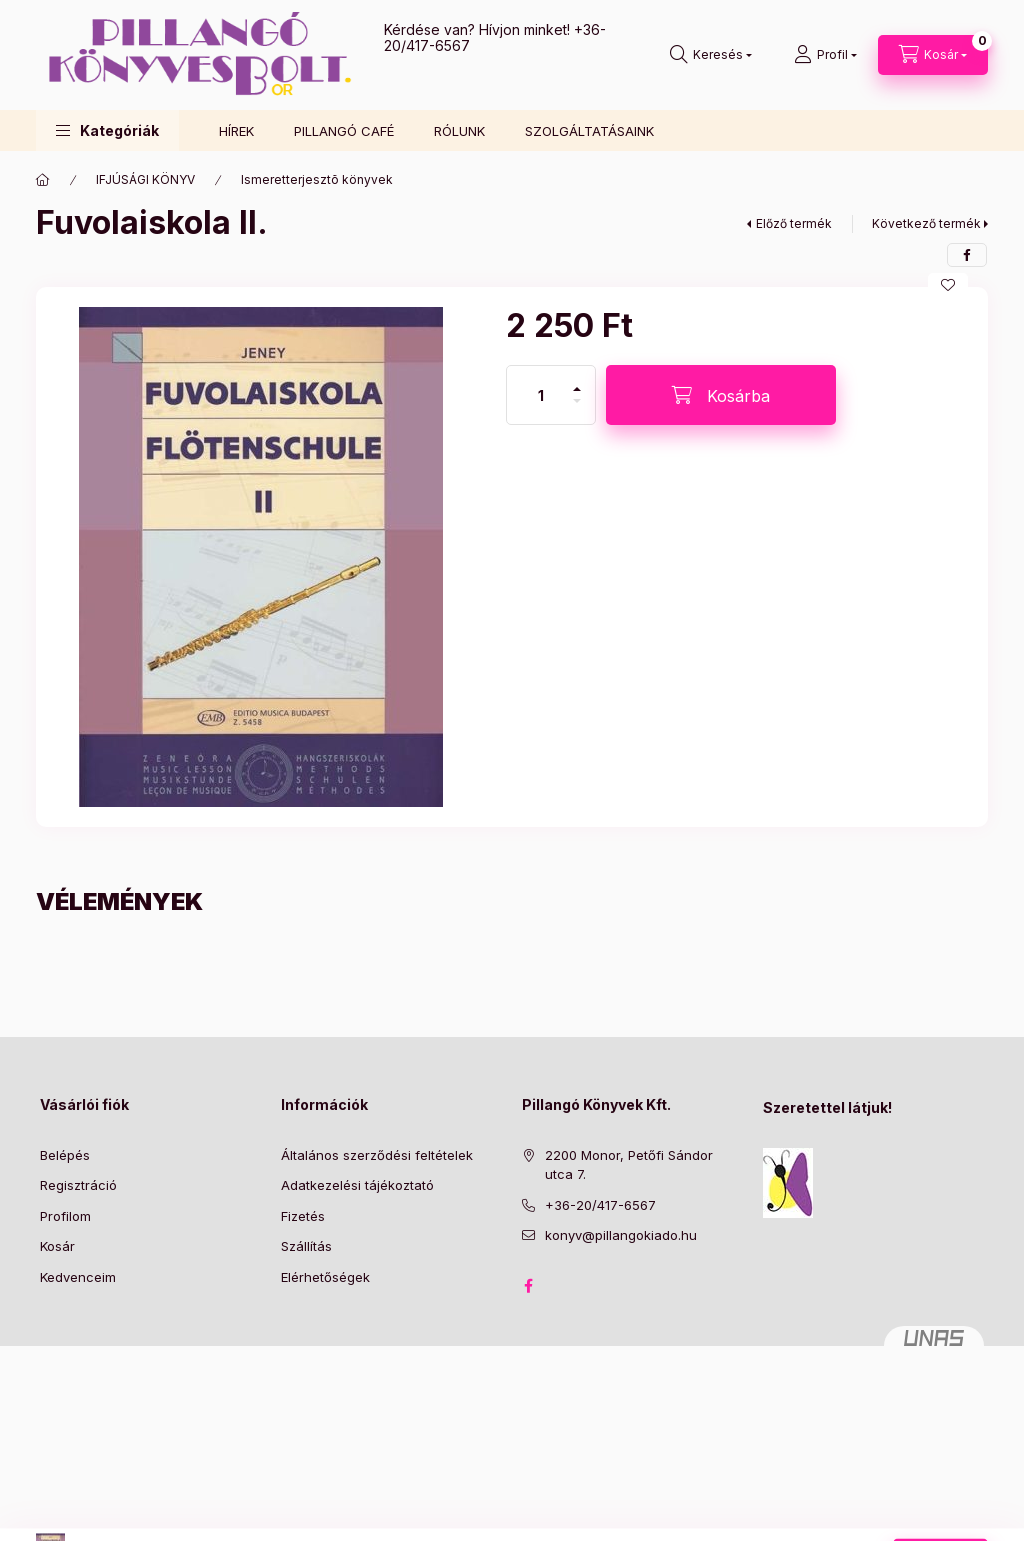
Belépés (65, 1155)
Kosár (57, 1246)
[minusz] (577, 409)
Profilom (65, 1216)
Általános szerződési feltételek (377, 1155)
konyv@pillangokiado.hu (621, 1235)
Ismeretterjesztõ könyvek (317, 179)
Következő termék (926, 223)
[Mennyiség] (541, 395)
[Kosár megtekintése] (933, 55)
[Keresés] (711, 55)
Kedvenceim (78, 1277)
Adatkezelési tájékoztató (357, 1185)
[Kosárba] (721, 395)
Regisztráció (78, 1185)
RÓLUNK (459, 131)
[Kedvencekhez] (948, 285)
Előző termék (794, 223)
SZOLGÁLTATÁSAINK (589, 131)
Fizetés (303, 1216)
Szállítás (306, 1246)
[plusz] (577, 380)
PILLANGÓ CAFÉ (344, 131)
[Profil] (825, 55)
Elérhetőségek (325, 1277)
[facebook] (967, 255)
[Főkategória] (43, 180)
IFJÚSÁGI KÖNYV (145, 179)
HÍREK (236, 131)
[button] (107, 130)
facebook (528, 1286)
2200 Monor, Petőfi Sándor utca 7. (629, 1165)
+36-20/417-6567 (600, 1205)
